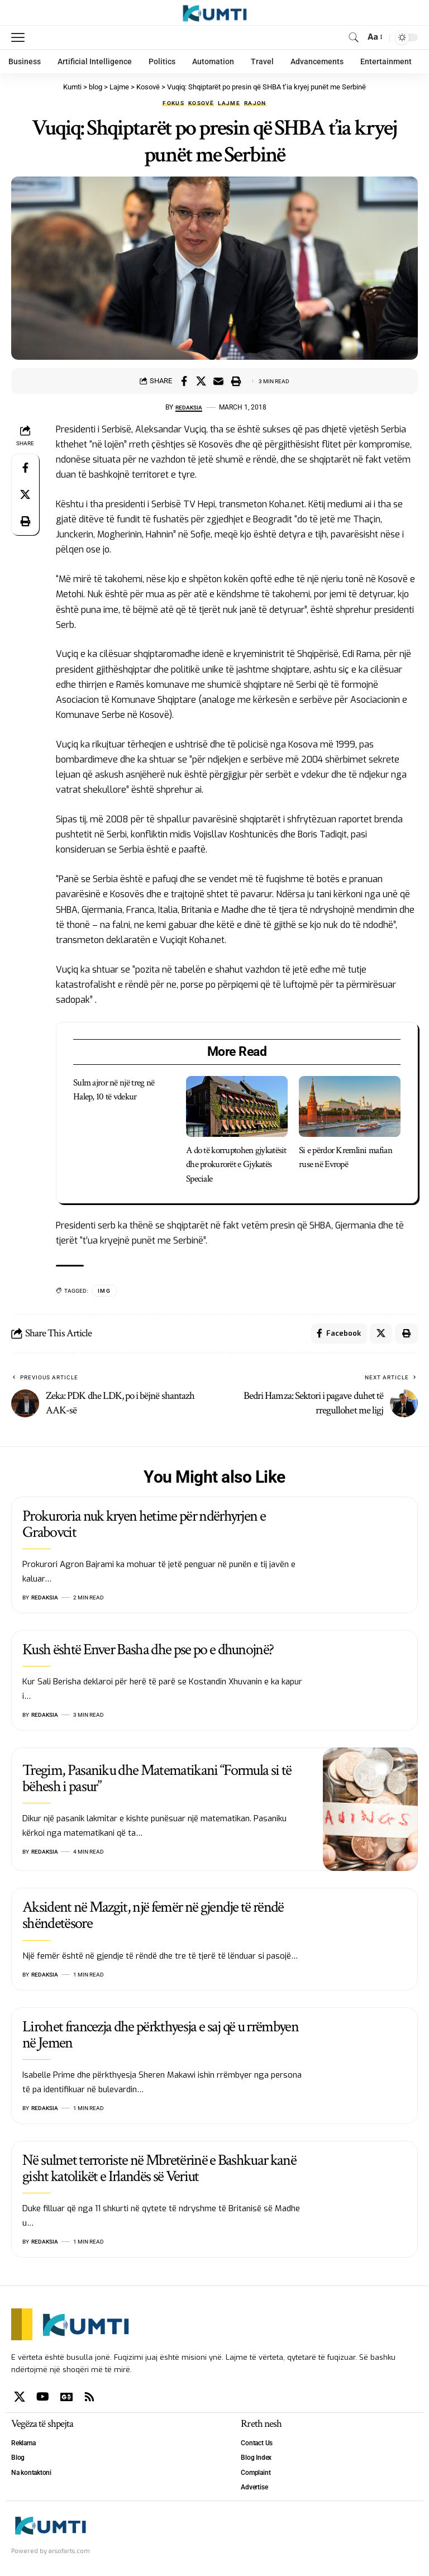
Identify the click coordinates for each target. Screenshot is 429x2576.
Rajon (255, 103)
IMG (104, 1291)
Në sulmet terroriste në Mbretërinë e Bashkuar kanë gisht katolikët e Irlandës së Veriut (159, 2171)
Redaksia (188, 407)
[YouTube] (43, 2398)
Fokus (173, 103)
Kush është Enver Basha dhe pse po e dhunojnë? (147, 1652)
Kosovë (201, 103)
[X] (19, 2398)
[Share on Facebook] (184, 381)
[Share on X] (201, 381)
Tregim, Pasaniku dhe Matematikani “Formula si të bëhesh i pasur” (156, 1781)
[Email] (218, 381)
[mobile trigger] (20, 37)
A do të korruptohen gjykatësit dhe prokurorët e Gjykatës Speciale (236, 1164)
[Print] (236, 381)
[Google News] (66, 2398)
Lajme (229, 103)
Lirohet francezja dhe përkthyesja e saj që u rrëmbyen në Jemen (160, 2036)
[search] (353, 37)
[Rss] (89, 2398)
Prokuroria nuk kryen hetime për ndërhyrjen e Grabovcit (143, 1526)
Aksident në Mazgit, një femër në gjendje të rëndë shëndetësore (153, 1917)
